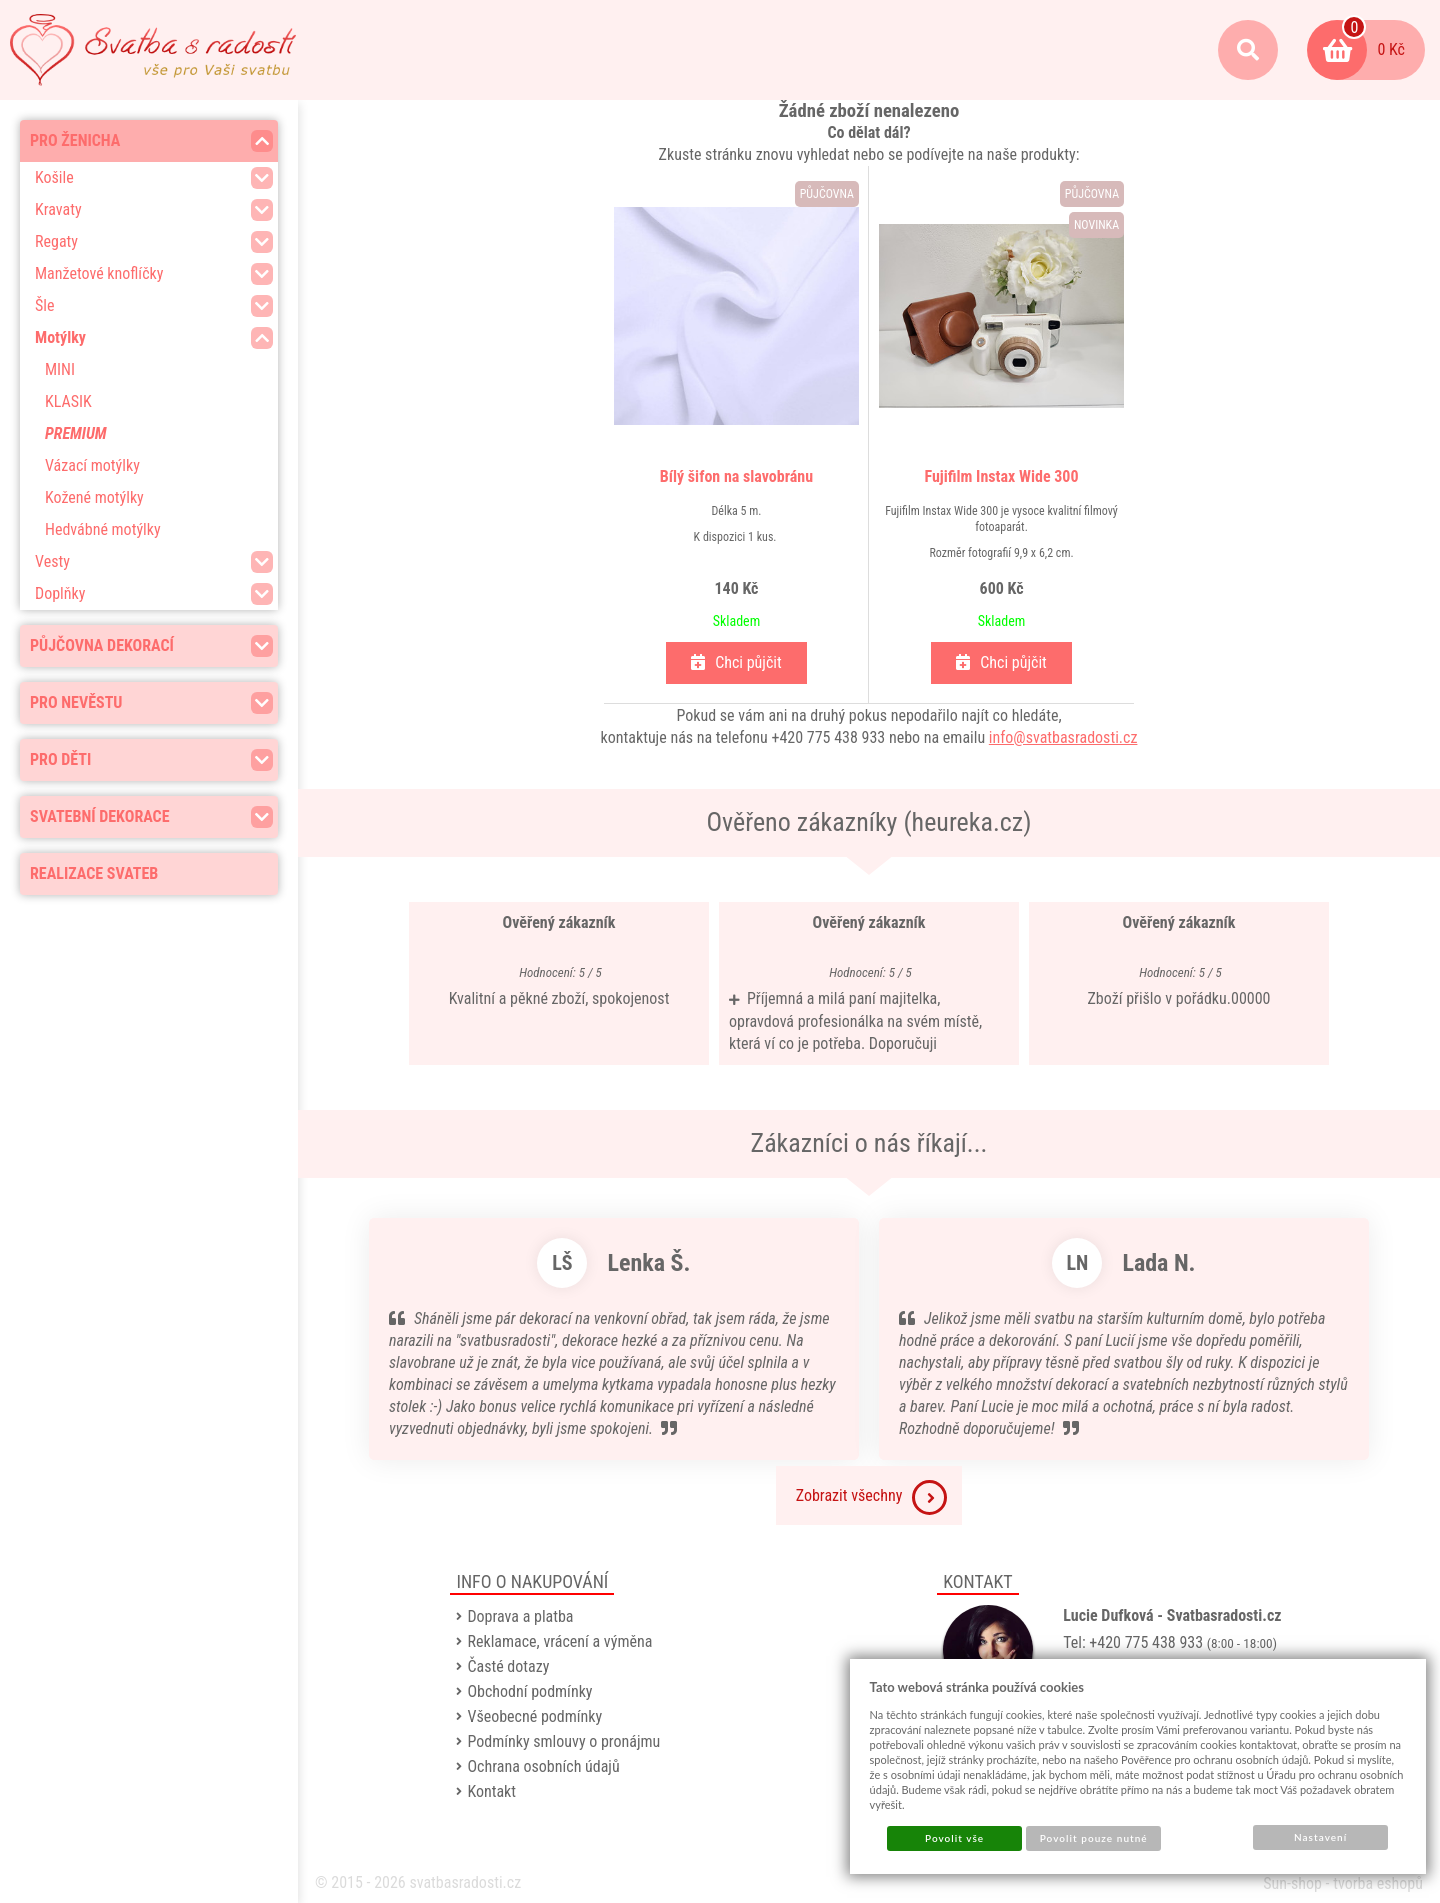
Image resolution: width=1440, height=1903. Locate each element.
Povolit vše (954, 1838)
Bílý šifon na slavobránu (736, 476)
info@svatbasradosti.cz (1063, 737)
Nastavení (1320, 1837)
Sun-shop (1292, 1883)
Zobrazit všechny (872, 1497)
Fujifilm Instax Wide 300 (1002, 476)
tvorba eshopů (1378, 1883)
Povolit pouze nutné (1094, 1838)
